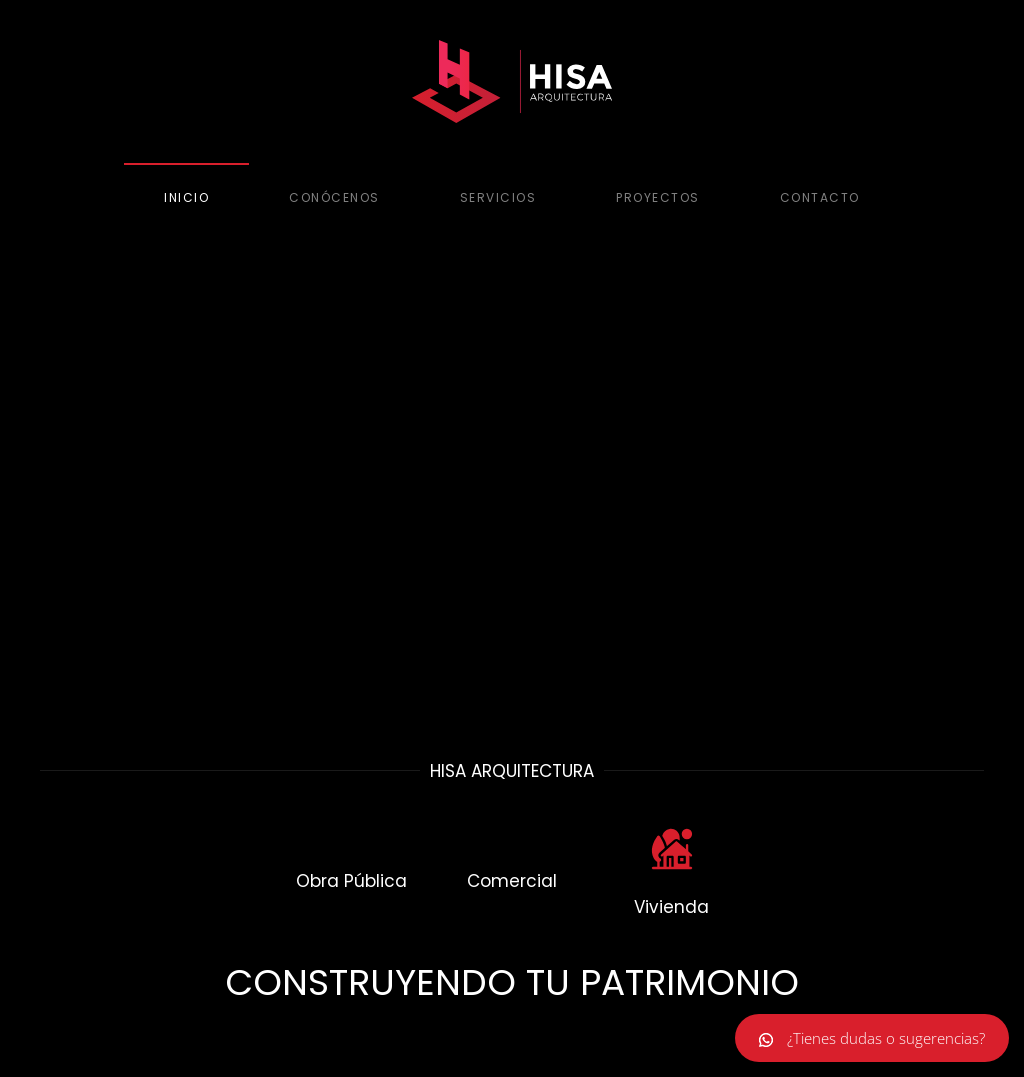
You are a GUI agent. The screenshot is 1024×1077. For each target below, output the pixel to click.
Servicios (498, 197)
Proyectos (658, 197)
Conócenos (334, 197)
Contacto (820, 197)
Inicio (186, 197)
